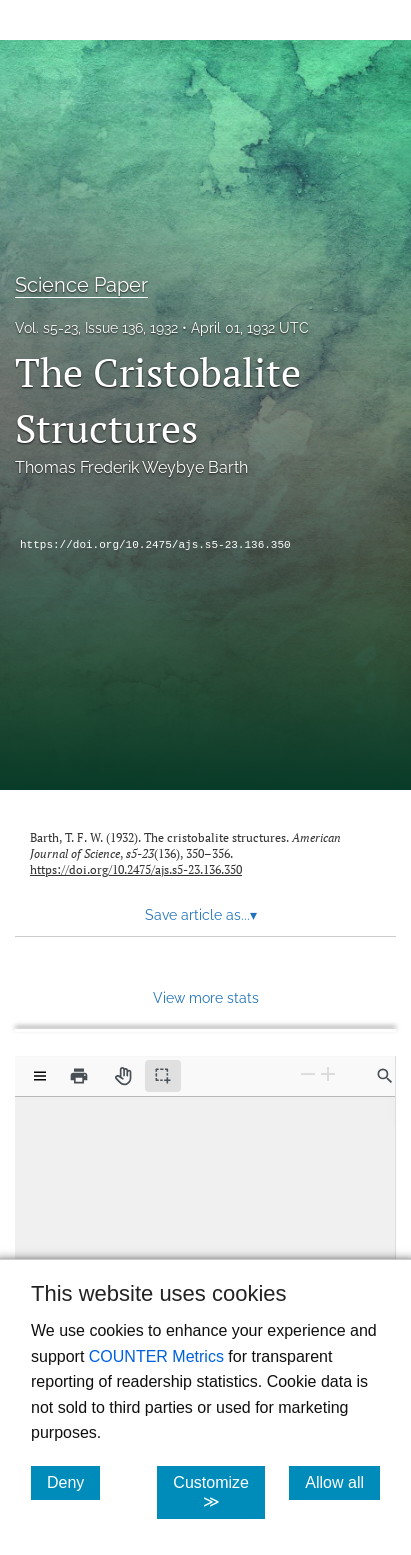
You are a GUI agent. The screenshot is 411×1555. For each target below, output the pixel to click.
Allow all (342, 1482)
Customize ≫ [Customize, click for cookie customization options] (219, 1492)
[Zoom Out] (308, 1074)
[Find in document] (385, 1076)
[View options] (40, 1076)
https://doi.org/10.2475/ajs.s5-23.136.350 (155, 545)
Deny (73, 1482)
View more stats (206, 997)
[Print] (79, 1076)
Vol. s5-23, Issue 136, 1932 (96, 328)
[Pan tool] (123, 1076)
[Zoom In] (328, 1074)
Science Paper (81, 285)
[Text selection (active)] (163, 1076)
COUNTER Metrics (156, 1356)
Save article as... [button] (201, 915)
